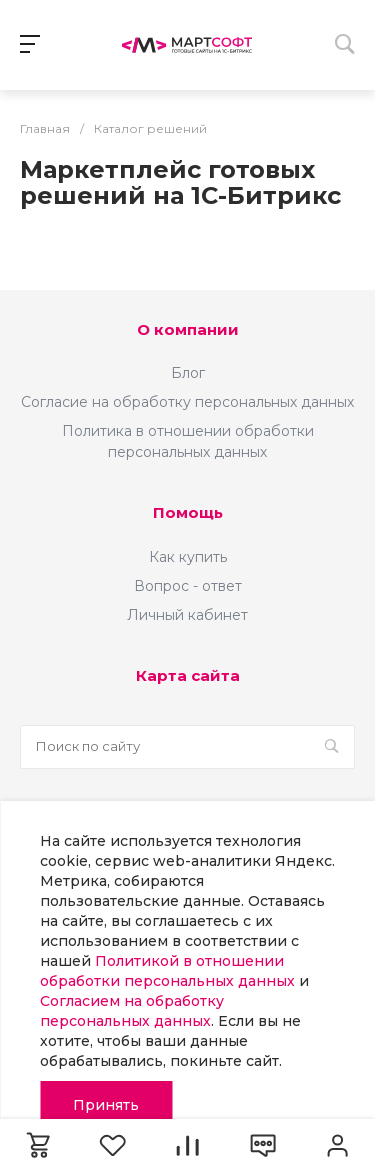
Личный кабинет (187, 615)
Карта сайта (188, 675)
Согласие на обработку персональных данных (187, 402)
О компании (188, 329)
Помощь (188, 512)
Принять (106, 1105)
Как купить (188, 557)
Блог (188, 373)
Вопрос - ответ (188, 586)
